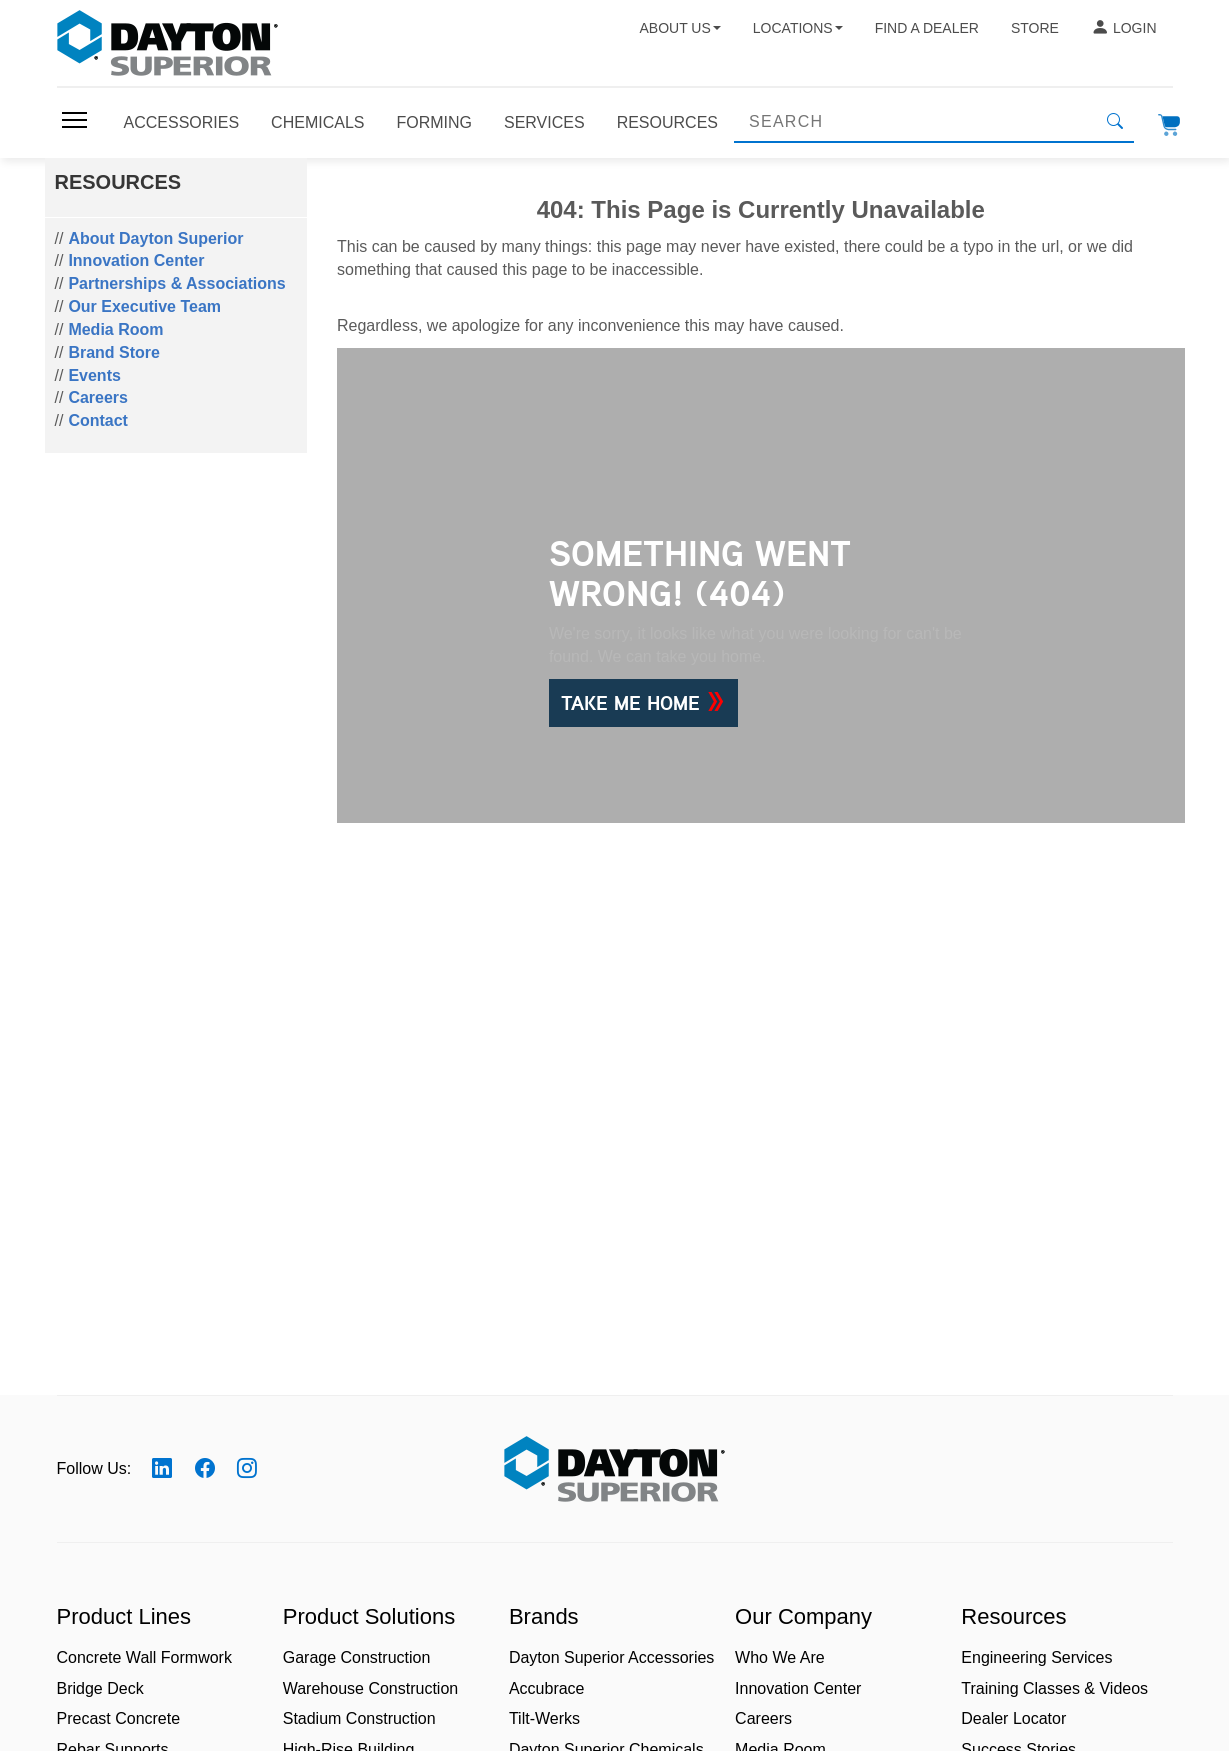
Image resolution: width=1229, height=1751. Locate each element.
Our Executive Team (144, 306)
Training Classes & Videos (1054, 1688)
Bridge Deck (100, 1688)
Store (1035, 28)
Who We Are (780, 1657)
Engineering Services (1036, 1657)
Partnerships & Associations (176, 283)
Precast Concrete (119, 1718)
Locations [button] (798, 28)
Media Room (115, 329)
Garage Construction (357, 1657)
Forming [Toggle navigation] (434, 122)
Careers (98, 397)
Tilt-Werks (544, 1718)
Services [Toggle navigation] (544, 122)
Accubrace (547, 1688)
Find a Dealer (927, 28)
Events (94, 375)
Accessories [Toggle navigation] (182, 122)
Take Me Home (643, 703)
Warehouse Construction (371, 1688)
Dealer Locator (1013, 1718)
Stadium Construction (359, 1718)
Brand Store (114, 352)
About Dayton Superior (155, 238)
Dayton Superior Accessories (611, 1657)
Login (1124, 28)
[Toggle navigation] (74, 120)
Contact (98, 420)
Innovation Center (136, 260)
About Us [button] (679, 28)
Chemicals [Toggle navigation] (317, 122)
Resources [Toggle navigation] (667, 122)
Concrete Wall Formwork (144, 1657)
